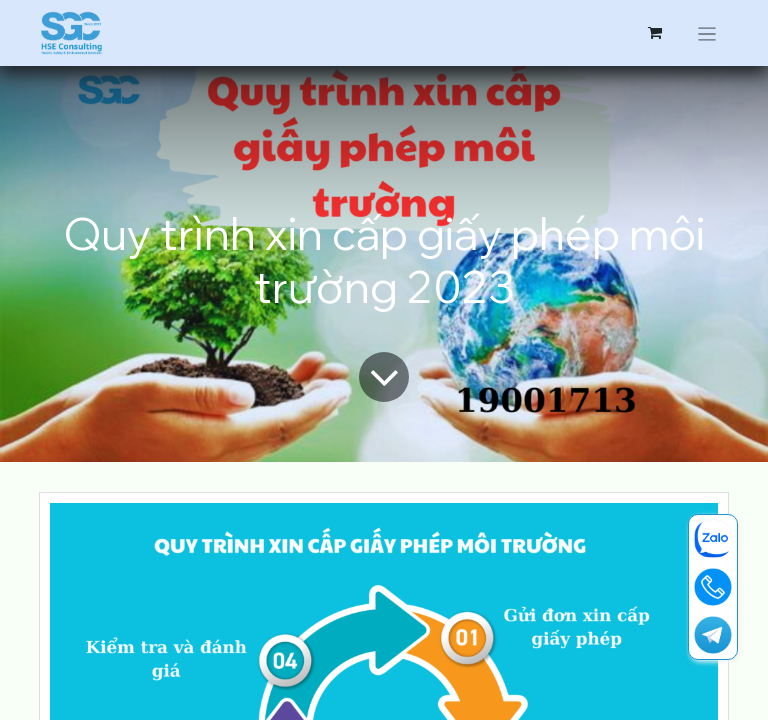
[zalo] (713, 539)
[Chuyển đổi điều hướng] (707, 33)
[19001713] (713, 587)
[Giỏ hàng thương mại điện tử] (655, 33)
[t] (713, 635)
